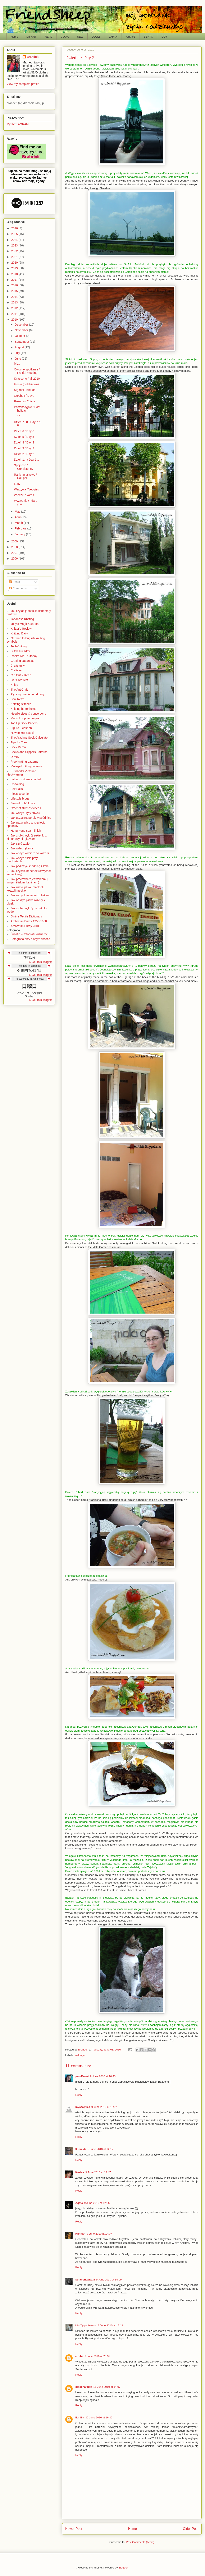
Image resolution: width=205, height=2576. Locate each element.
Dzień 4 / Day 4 (24, 442)
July (18, 353)
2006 (15, 558)
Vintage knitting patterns (26, 766)
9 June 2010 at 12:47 (98, 2172)
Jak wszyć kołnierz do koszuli (30, 853)
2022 (15, 251)
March (19, 522)
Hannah (80, 2233)
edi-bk (79, 2356)
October (20, 335)
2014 (15, 296)
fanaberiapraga (85, 2279)
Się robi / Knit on (25, 390)
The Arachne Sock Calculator (30, 737)
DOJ (164, 36)
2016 (15, 285)
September (22, 341)
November (22, 330)
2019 (15, 268)
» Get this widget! (40, 962)
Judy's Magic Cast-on (24, 623)
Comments (18, 588)
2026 (15, 228)
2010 (15, 319)
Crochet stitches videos (26, 808)
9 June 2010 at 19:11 (110, 2325)
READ (48, 36)
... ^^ (17, 416)
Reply (78, 2094)
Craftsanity (18, 665)
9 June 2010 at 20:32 (97, 2356)
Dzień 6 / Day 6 (24, 431)
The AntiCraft (19, 689)
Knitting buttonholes (23, 708)
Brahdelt (33, 56)
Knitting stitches (21, 704)
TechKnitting (19, 646)
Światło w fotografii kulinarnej (30, 934)
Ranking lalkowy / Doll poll (25, 476)
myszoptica (82, 2107)
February (21, 528)
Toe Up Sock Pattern (24, 723)
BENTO (148, 36)
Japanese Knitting (22, 619)
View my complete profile (23, 84)
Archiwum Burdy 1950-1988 (29, 921)
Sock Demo (18, 747)
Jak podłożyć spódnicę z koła (30, 866)
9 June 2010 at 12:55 (97, 2203)
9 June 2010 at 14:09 (109, 2279)
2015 (15, 291)
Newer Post (73, 2529)
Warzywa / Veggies (26, 489)
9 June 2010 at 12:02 (104, 2107)
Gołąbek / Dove (24, 395)
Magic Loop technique (25, 718)
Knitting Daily (19, 633)
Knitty (14, 684)
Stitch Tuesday (20, 651)
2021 (15, 257)
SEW (80, 36)
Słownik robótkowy (23, 803)
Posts (14, 582)
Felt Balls (17, 789)
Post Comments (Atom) (140, 2542)
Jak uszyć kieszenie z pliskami (30, 895)
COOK (65, 36)
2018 (15, 274)
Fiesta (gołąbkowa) (26, 384)
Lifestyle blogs (20, 798)
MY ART (31, 36)
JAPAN (113, 36)
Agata (79, 2203)
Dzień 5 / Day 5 (24, 436)
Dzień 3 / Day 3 (24, 448)
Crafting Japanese (23, 660)
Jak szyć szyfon (21, 843)
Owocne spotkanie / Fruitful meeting (27, 371)
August (19, 347)
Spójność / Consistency (23, 467)
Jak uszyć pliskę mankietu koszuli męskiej (26, 889)
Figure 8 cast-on (21, 728)
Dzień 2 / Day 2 (24, 454)
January (20, 534)
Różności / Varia (24, 401)
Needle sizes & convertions (28, 713)
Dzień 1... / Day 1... (26, 459)
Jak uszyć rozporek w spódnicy (31, 817)
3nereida (80, 2149)
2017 (15, 279)
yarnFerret (82, 2076)
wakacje (80, 2055)
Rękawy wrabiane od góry (27, 694)
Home (14, 36)
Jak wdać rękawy (22, 848)
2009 (15, 541)
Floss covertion (20, 793)
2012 (15, 308)
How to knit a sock (23, 732)
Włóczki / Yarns (24, 495)
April (18, 517)
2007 (15, 553)
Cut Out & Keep (21, 675)
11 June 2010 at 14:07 (106, 2386)
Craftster (16, 670)
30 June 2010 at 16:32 (98, 2417)
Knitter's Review (21, 628)
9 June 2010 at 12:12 (100, 2149)
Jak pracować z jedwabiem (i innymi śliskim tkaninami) (27, 880)
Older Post (190, 2529)
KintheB (131, 36)
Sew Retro (17, 699)
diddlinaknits (83, 2386)
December (22, 324)
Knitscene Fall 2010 (27, 378)
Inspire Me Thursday (24, 656)
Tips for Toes (19, 742)
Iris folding (17, 784)
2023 (15, 245)
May (18, 511)
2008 (15, 547)
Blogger (123, 2567)
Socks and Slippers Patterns (29, 752)
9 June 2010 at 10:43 (102, 2076)
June (18, 358)
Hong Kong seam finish (26, 830)
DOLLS (96, 36)
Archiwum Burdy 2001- (25, 926)
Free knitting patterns (24, 761)
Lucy (17, 483)
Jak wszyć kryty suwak (25, 813)
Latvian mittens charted (26, 779)
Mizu (17, 363)
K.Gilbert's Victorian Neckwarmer (21, 772)
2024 (15, 239)
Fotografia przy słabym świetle (30, 939)
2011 (15, 314)
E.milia (79, 2417)
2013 (15, 302)
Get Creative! (19, 680)
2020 (15, 262)
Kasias (79, 2172)
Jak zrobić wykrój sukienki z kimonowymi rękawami (27, 837)
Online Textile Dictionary (26, 916)
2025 (15, 234)
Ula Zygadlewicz (85, 2325)
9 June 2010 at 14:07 (99, 2233)
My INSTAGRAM (18, 124)
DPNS (15, 756)
